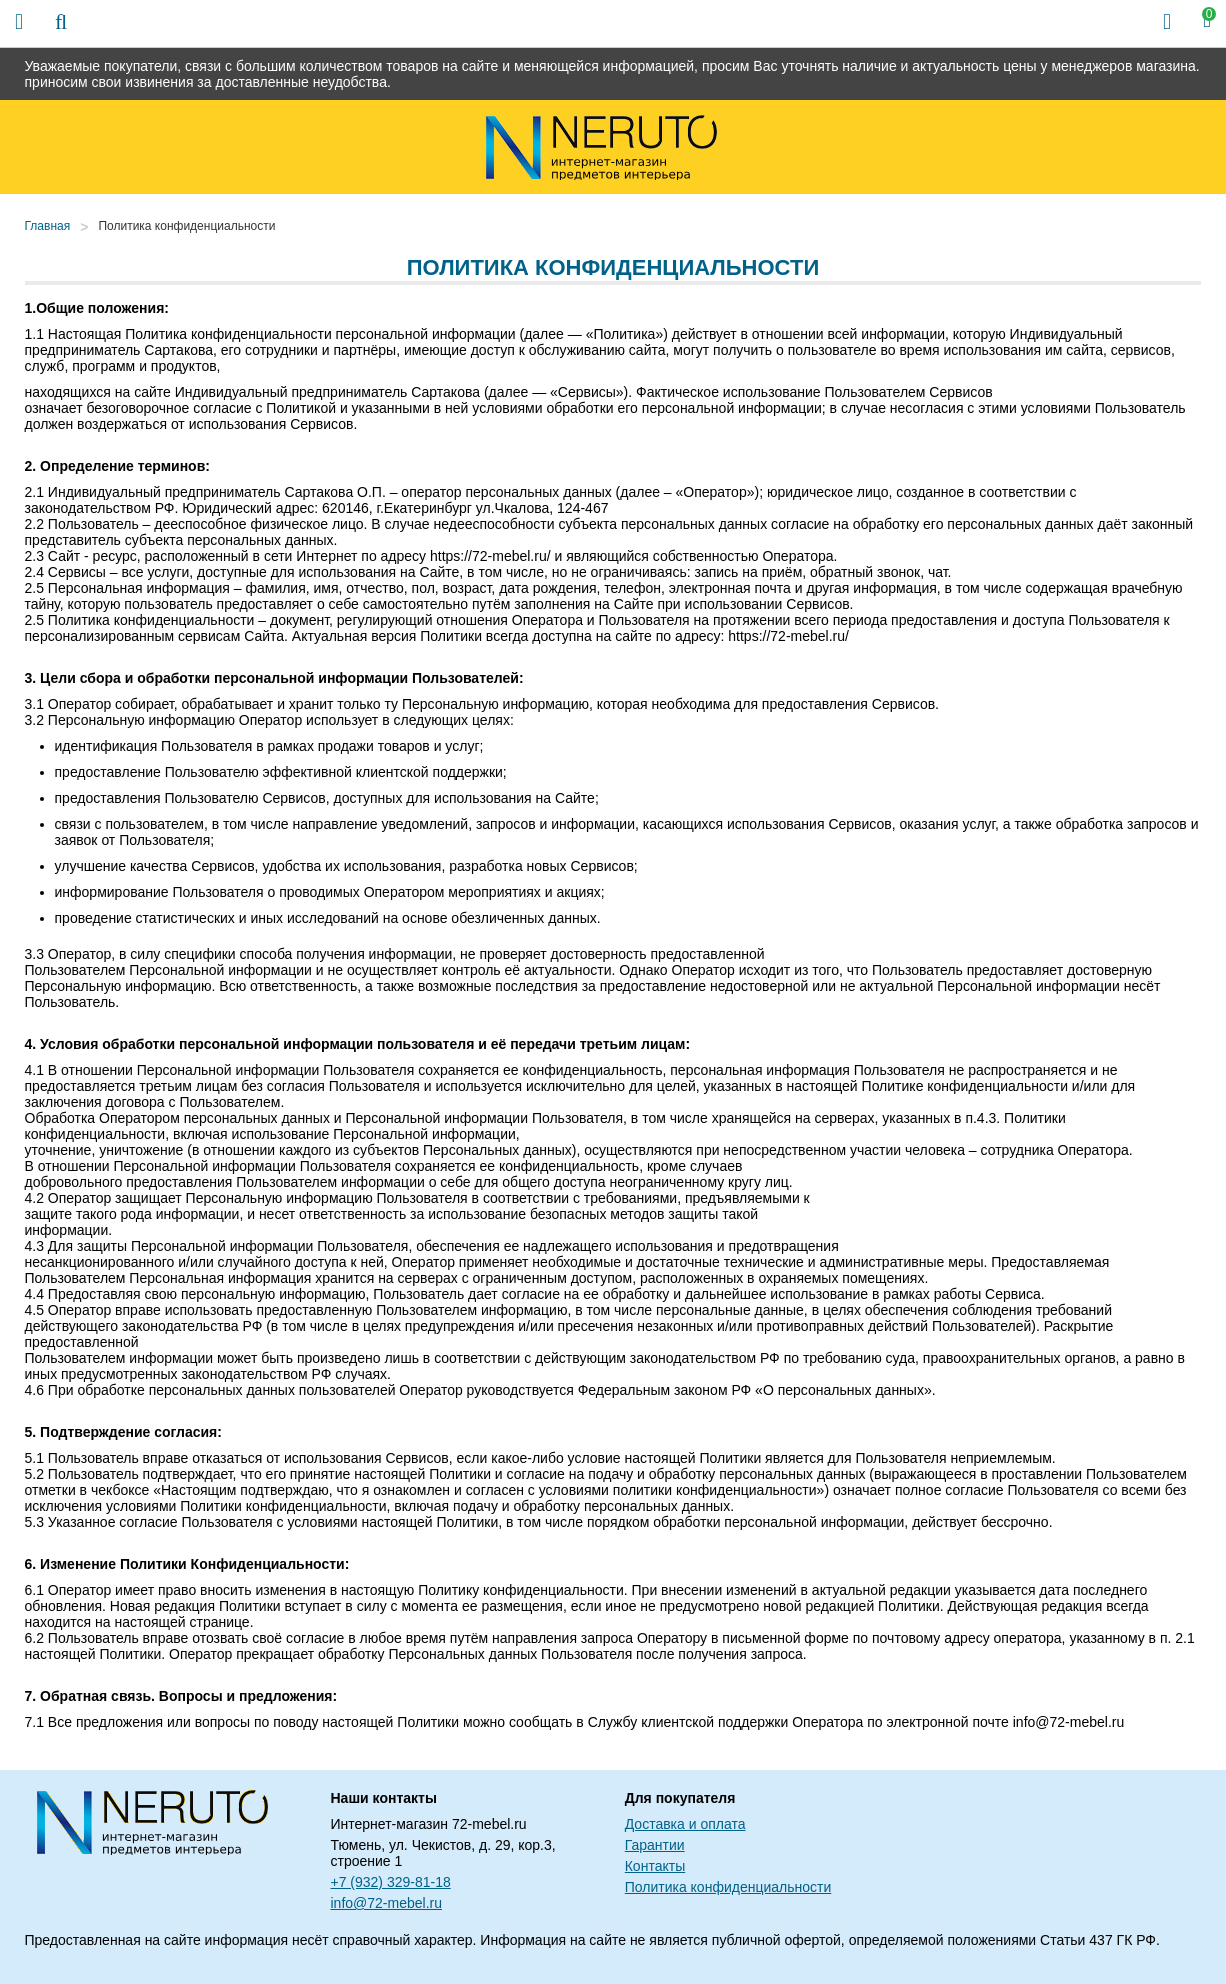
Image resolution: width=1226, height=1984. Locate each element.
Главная (48, 226)
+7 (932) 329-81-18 (391, 1882)
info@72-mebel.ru (387, 1903)
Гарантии (655, 1845)
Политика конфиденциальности (186, 226)
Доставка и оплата (685, 1824)
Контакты (655, 1866)
